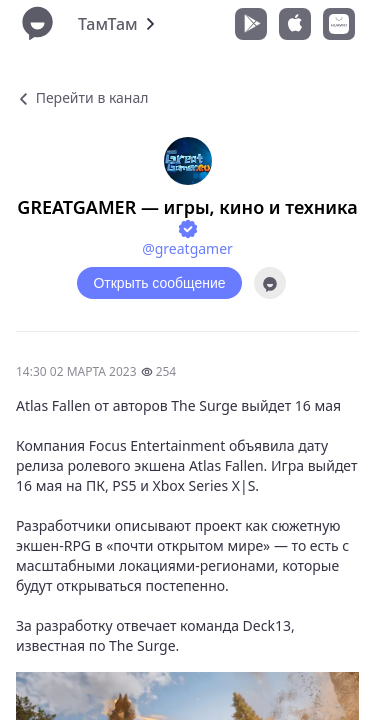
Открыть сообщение (159, 283)
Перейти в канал (82, 97)
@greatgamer (187, 248)
